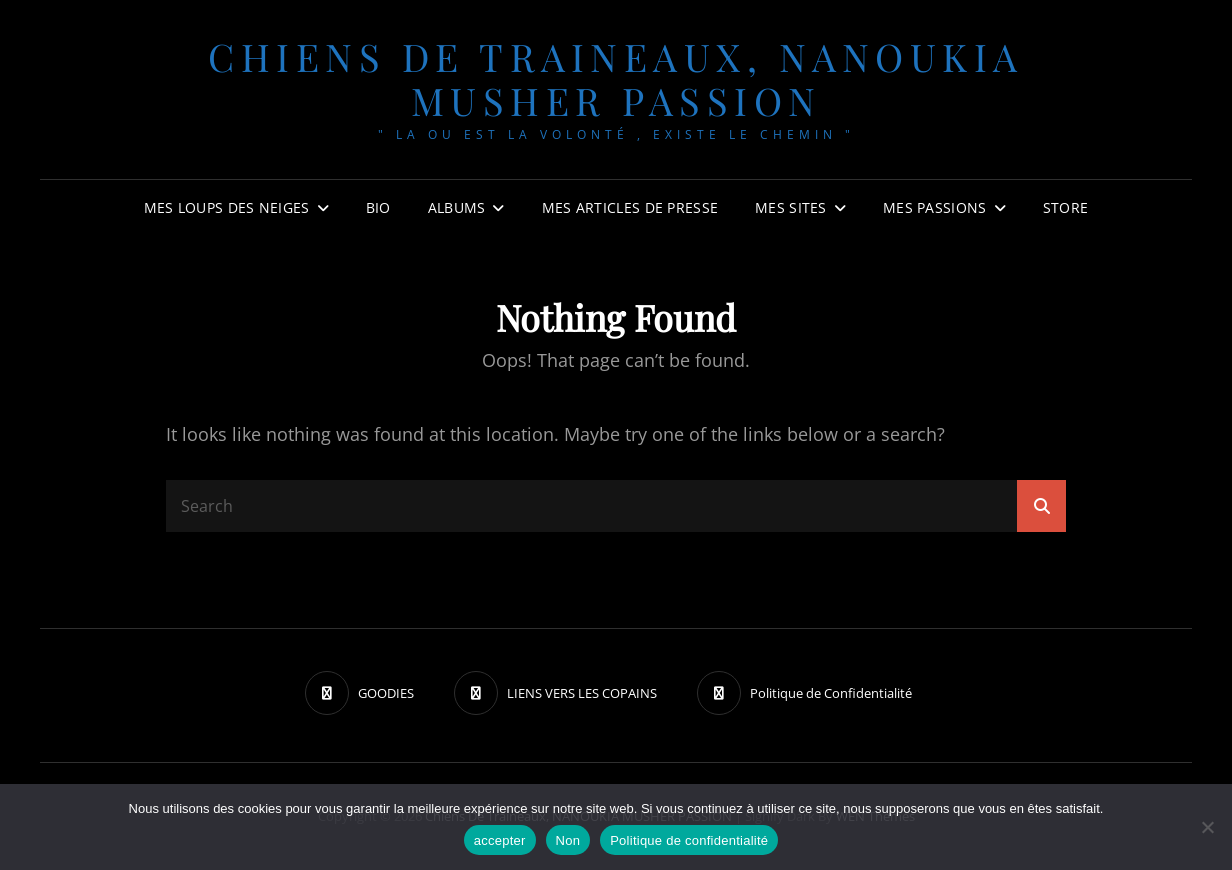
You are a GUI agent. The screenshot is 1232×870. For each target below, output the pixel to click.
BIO (378, 207)
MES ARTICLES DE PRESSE (630, 207)
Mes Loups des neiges (227, 207)
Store (1065, 207)
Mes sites (791, 207)
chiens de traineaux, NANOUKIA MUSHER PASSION (616, 78)
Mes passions (934, 207)
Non (568, 840)
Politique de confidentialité (689, 840)
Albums (457, 207)
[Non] (1207, 827)
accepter (500, 840)
